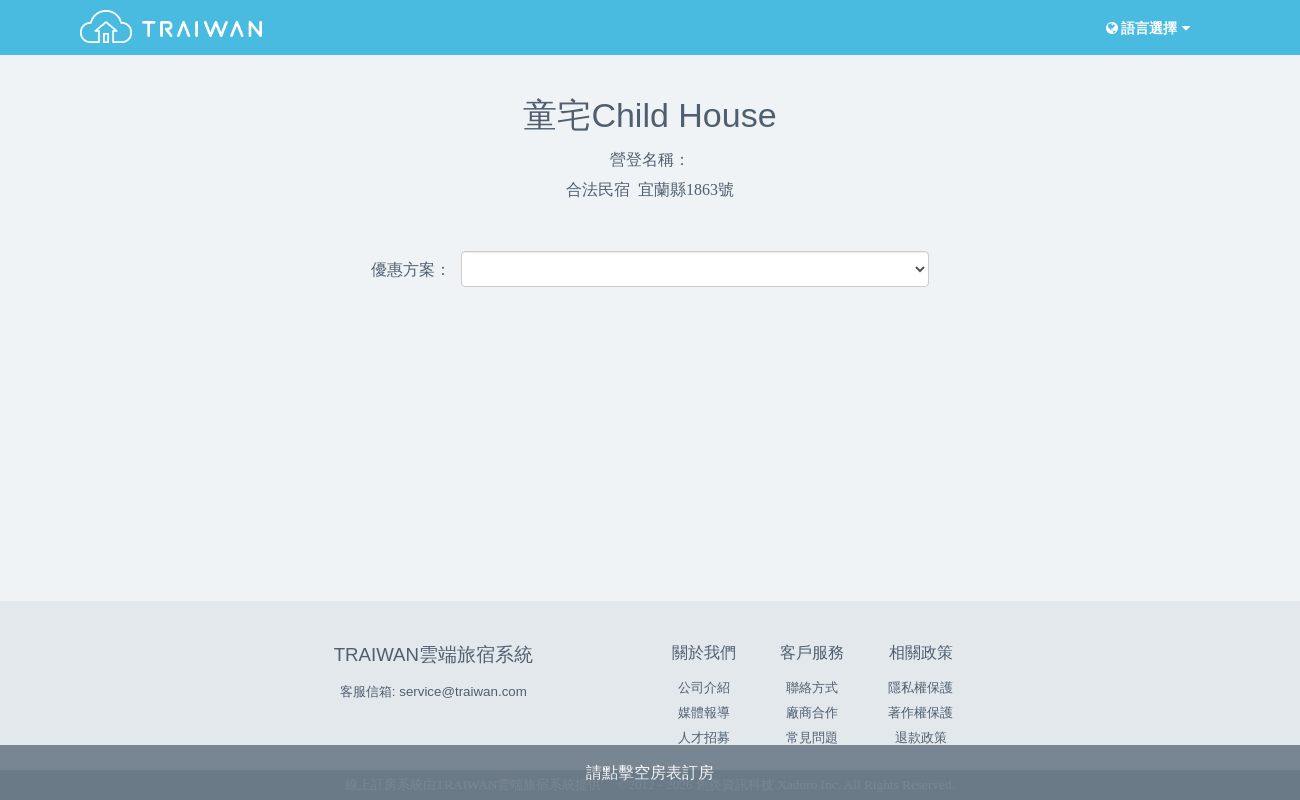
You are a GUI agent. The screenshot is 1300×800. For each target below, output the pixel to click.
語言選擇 (1146, 28)
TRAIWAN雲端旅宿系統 (433, 654)
